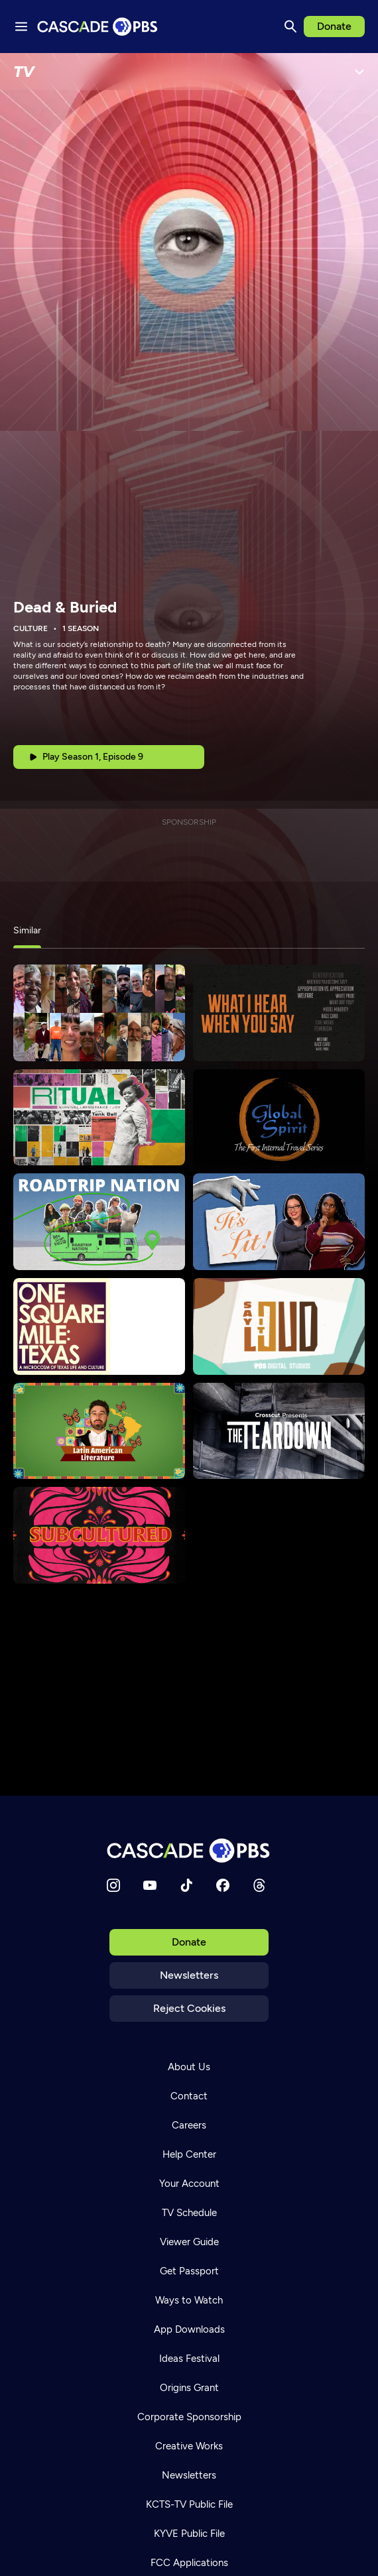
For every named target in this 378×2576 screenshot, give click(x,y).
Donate (334, 26)
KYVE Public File (189, 2534)
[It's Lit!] (279, 1221)
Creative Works (189, 2446)
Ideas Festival (189, 2359)
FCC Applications (189, 2563)
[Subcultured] (99, 1535)
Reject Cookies (189, 2008)
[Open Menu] (359, 71)
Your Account (189, 2184)
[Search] (290, 26)
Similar (27, 930)
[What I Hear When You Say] (279, 1013)
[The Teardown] (279, 1431)
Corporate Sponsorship (189, 2417)
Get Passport (189, 2271)
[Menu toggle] (21, 26)
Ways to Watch (189, 2300)
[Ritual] (99, 1117)
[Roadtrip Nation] (99, 1221)
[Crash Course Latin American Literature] (99, 1431)
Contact (189, 2096)
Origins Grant (189, 2388)
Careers (189, 2125)
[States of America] (99, 1013)
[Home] (189, 1850)
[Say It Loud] (279, 1326)
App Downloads (189, 2329)
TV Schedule (189, 2213)
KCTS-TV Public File (189, 2504)
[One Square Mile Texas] (99, 1326)
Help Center (189, 2154)
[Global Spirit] (279, 1117)
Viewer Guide (189, 2242)
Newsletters (189, 1975)
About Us (189, 2067)
